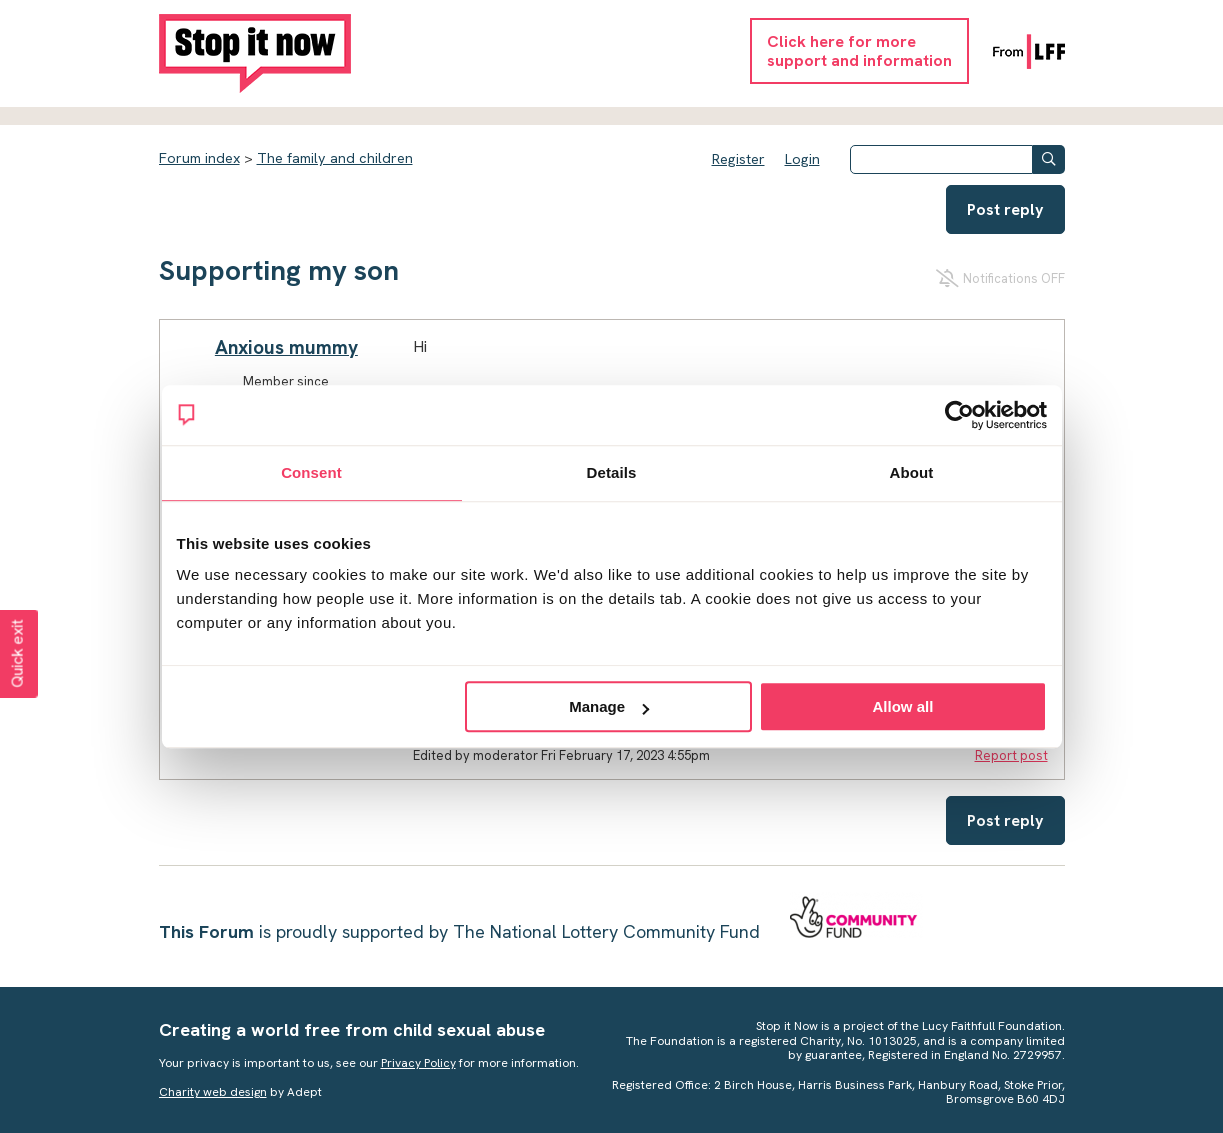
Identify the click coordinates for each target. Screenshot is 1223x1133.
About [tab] (912, 472)
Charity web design (213, 1092)
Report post (1011, 755)
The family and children (335, 158)
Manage (609, 706)
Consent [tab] (311, 472)
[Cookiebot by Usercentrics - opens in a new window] (959, 415)
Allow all (903, 706)
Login (802, 159)
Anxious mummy (286, 347)
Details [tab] (612, 472)
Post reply (1005, 209)
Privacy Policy (418, 1063)
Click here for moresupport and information (859, 51)
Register (738, 159)
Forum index (199, 158)
